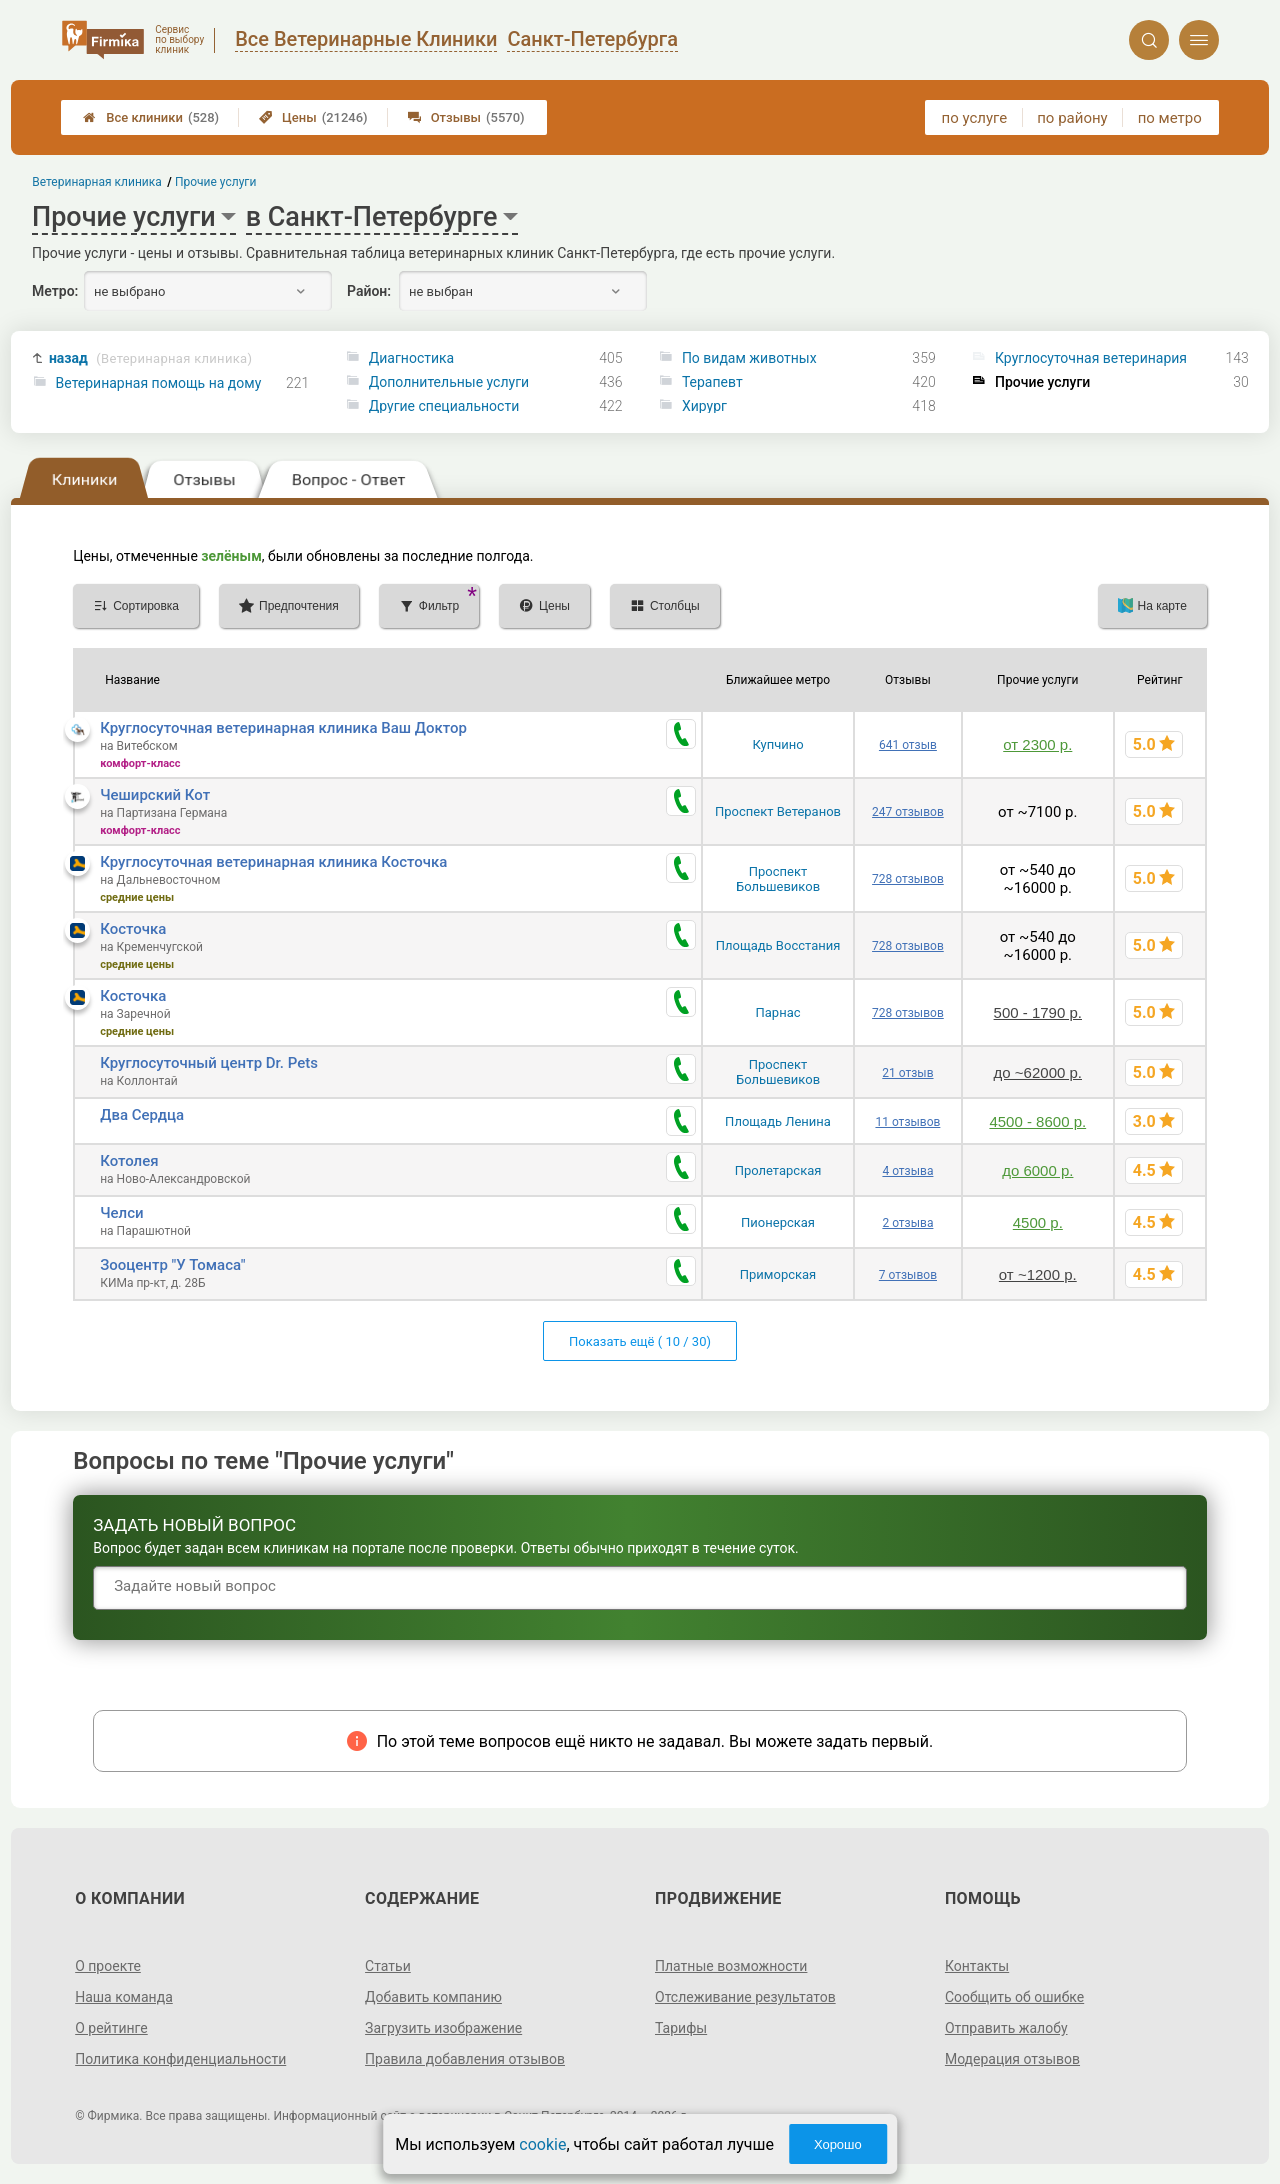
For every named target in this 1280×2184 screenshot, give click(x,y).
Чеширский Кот (155, 795)
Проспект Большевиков (778, 879)
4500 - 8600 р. (1037, 1121)
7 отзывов (908, 1275)
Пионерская (778, 1222)
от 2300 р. (1037, 744)
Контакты (977, 1966)
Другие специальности (444, 406)
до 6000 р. (1037, 1170)
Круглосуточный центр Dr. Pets (209, 1063)
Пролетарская (778, 1170)
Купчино (777, 744)
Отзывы (466, 117)
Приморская (778, 1274)
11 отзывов (907, 1122)
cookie (542, 2144)
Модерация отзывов (1012, 2059)
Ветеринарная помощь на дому (159, 383)
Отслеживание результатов (745, 1997)
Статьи (388, 1966)
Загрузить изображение (443, 2028)
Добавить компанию (433, 1997)
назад (150, 358)
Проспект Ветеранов (778, 811)
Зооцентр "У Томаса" (172, 1265)
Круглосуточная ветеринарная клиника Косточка (273, 862)
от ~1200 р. (1038, 1274)
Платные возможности (731, 1966)
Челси (121, 1213)
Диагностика (411, 358)
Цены (313, 117)
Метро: (55, 291)
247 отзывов (908, 812)
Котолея (129, 1161)
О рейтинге (111, 2028)
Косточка (133, 929)
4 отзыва (907, 1171)
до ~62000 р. (1038, 1072)
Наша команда (124, 1997)
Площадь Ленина (778, 1121)
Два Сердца (142, 1115)
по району (1072, 118)
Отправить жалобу (1006, 2028)
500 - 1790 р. (1038, 1012)
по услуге (975, 118)
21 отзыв (907, 1073)
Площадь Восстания (778, 945)
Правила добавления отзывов (465, 2059)
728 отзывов (908, 879)
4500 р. (1038, 1222)
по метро (1170, 118)
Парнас (778, 1012)
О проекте (108, 1966)
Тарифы (681, 2028)
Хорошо (838, 2144)
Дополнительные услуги (449, 382)
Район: (369, 291)
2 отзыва (907, 1223)
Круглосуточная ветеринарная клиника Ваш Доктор (283, 728)
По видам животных (749, 358)
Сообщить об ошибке (1014, 1997)
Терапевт (712, 382)
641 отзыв (908, 745)
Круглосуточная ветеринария (1091, 358)
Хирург (704, 406)
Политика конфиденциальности (180, 2059)
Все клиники (151, 117)
